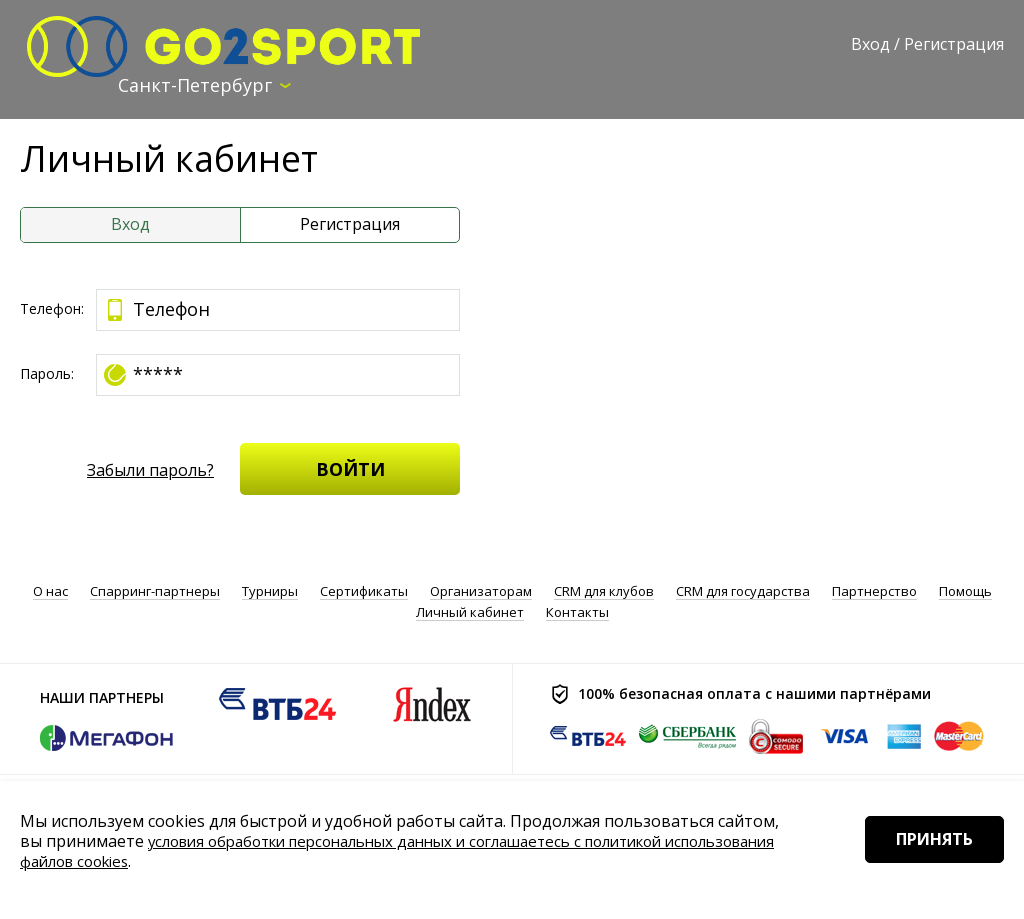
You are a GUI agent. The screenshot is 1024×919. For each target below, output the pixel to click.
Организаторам (481, 590)
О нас (50, 590)
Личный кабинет (470, 610)
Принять (921, 868)
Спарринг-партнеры (155, 590)
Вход (870, 44)
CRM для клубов (604, 590)
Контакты (577, 610)
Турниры (270, 590)
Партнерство (874, 590)
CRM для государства (743, 590)
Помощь (965, 590)
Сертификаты (364, 590)
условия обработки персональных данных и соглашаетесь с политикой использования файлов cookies (364, 851)
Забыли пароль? (150, 471)
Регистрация (954, 44)
